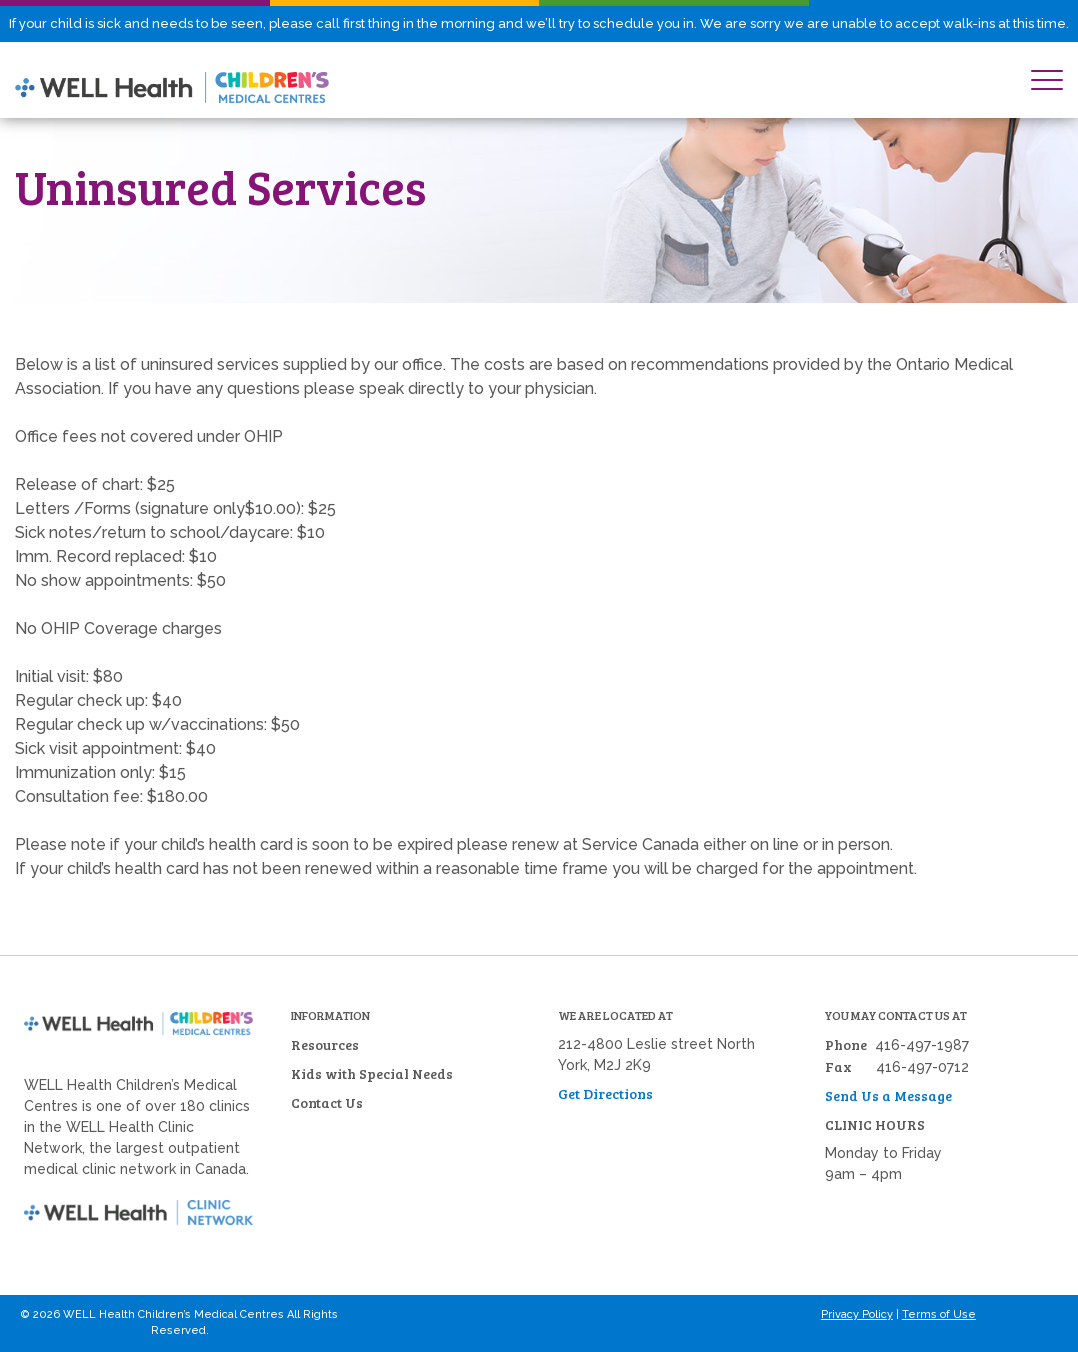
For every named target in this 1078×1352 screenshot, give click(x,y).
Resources (325, 1044)
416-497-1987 (922, 1045)
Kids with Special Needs (372, 1073)
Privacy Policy (857, 1314)
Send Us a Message (888, 1095)
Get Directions (605, 1093)
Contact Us (327, 1102)
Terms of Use (939, 1314)
